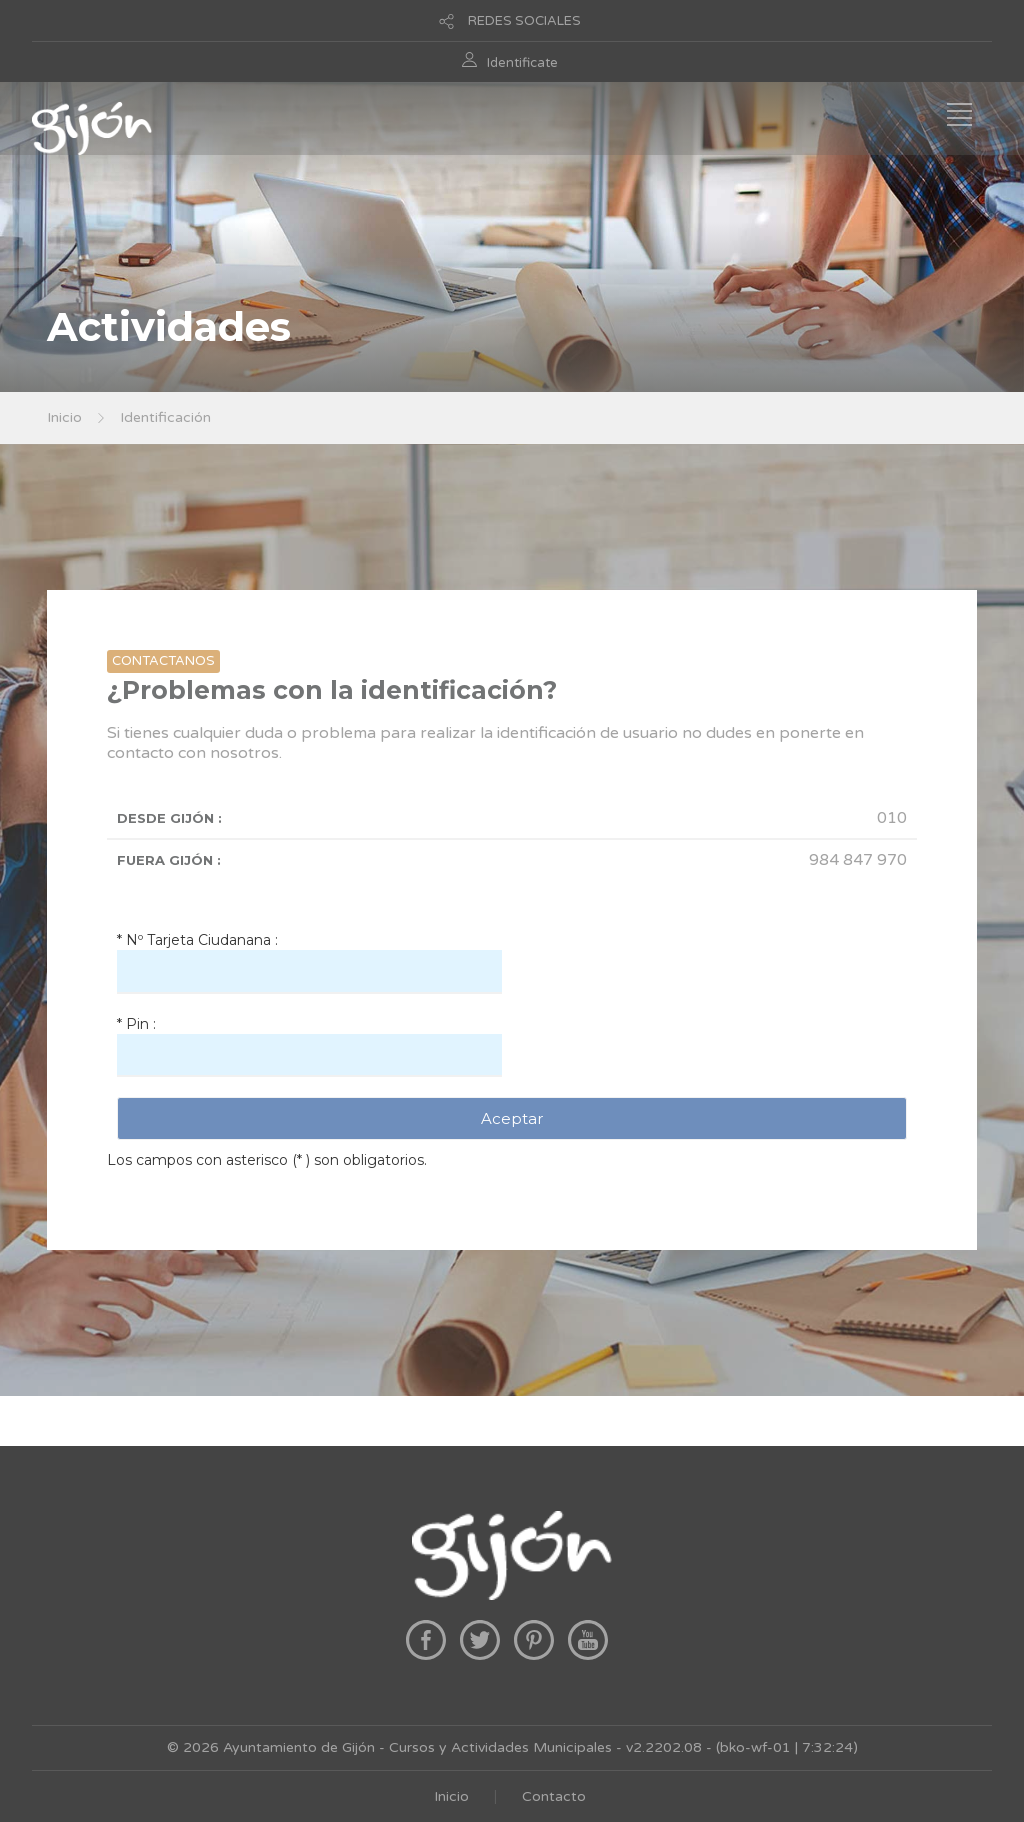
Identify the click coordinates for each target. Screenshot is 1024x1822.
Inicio (64, 417)
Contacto (554, 1796)
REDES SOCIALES (524, 21)
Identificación (165, 417)
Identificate (522, 63)
